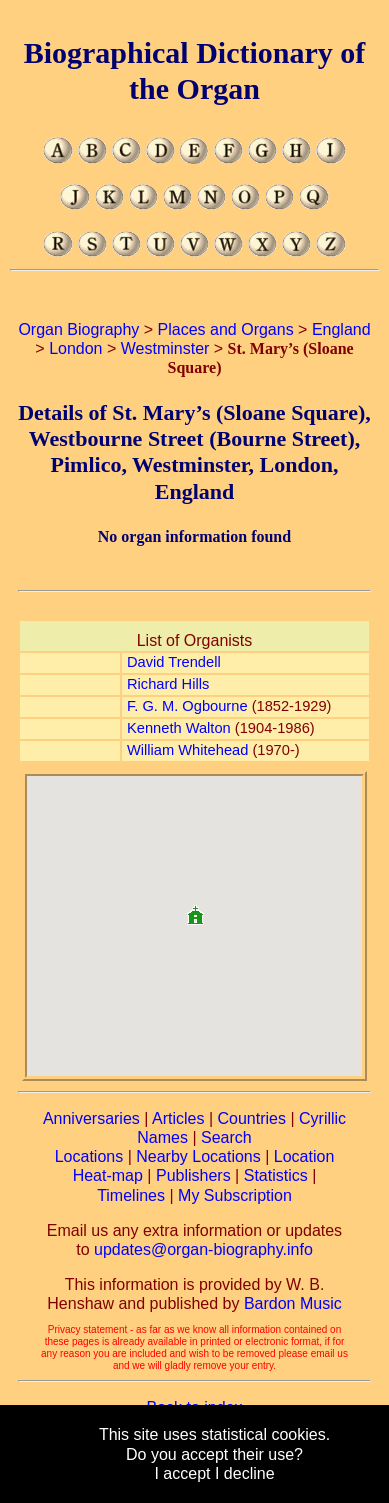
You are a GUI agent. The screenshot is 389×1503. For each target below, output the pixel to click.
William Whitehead (187, 750)
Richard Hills (168, 684)
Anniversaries (91, 1118)
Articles (178, 1118)
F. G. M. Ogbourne (187, 706)
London (75, 348)
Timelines (131, 1195)
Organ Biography (78, 329)
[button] (195, 907)
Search (226, 1137)
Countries (251, 1118)
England (341, 329)
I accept (182, 1473)
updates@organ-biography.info (203, 1249)
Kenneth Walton (179, 728)
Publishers (193, 1175)
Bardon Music (293, 1303)
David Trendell (174, 662)
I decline (245, 1473)
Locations (89, 1156)
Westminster (165, 348)
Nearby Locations (198, 1156)
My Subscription (235, 1195)
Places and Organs (226, 329)
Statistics (276, 1175)
